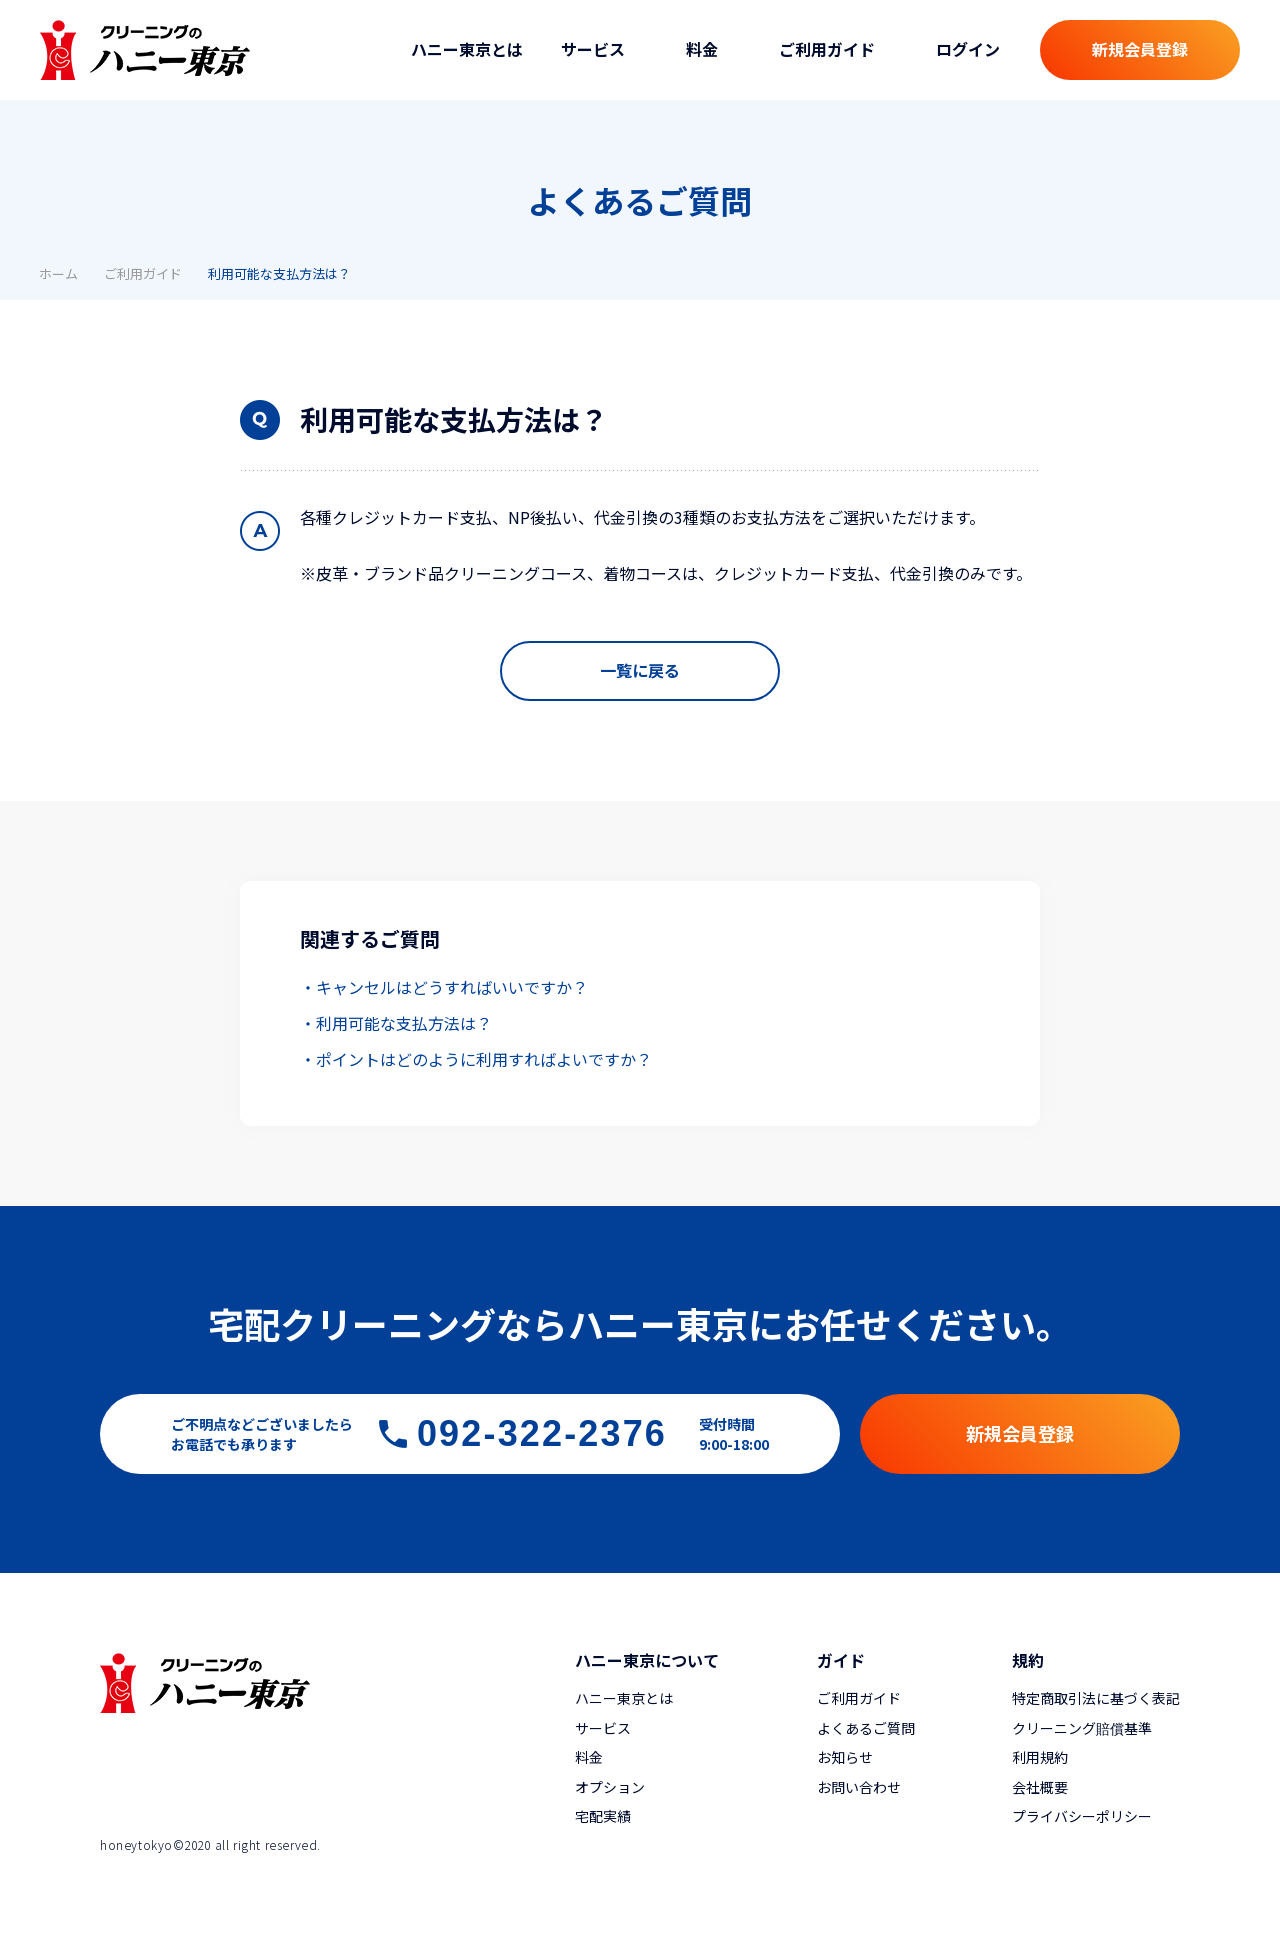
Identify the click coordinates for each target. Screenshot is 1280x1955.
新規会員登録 (1140, 49)
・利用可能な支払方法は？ (396, 1023)
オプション (610, 1787)
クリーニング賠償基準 (1082, 1728)
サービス (603, 1728)
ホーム (58, 273)
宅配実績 (603, 1816)
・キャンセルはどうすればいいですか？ (444, 987)
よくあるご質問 (866, 1728)
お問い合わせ (859, 1787)
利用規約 (1040, 1757)
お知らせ (845, 1757)
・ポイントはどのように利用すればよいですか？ (476, 1059)
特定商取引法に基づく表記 (1096, 1698)
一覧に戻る (640, 670)
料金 (589, 1757)
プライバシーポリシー (1082, 1816)
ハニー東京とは (467, 49)
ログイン (968, 49)
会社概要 (1040, 1787)
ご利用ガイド (143, 273)
